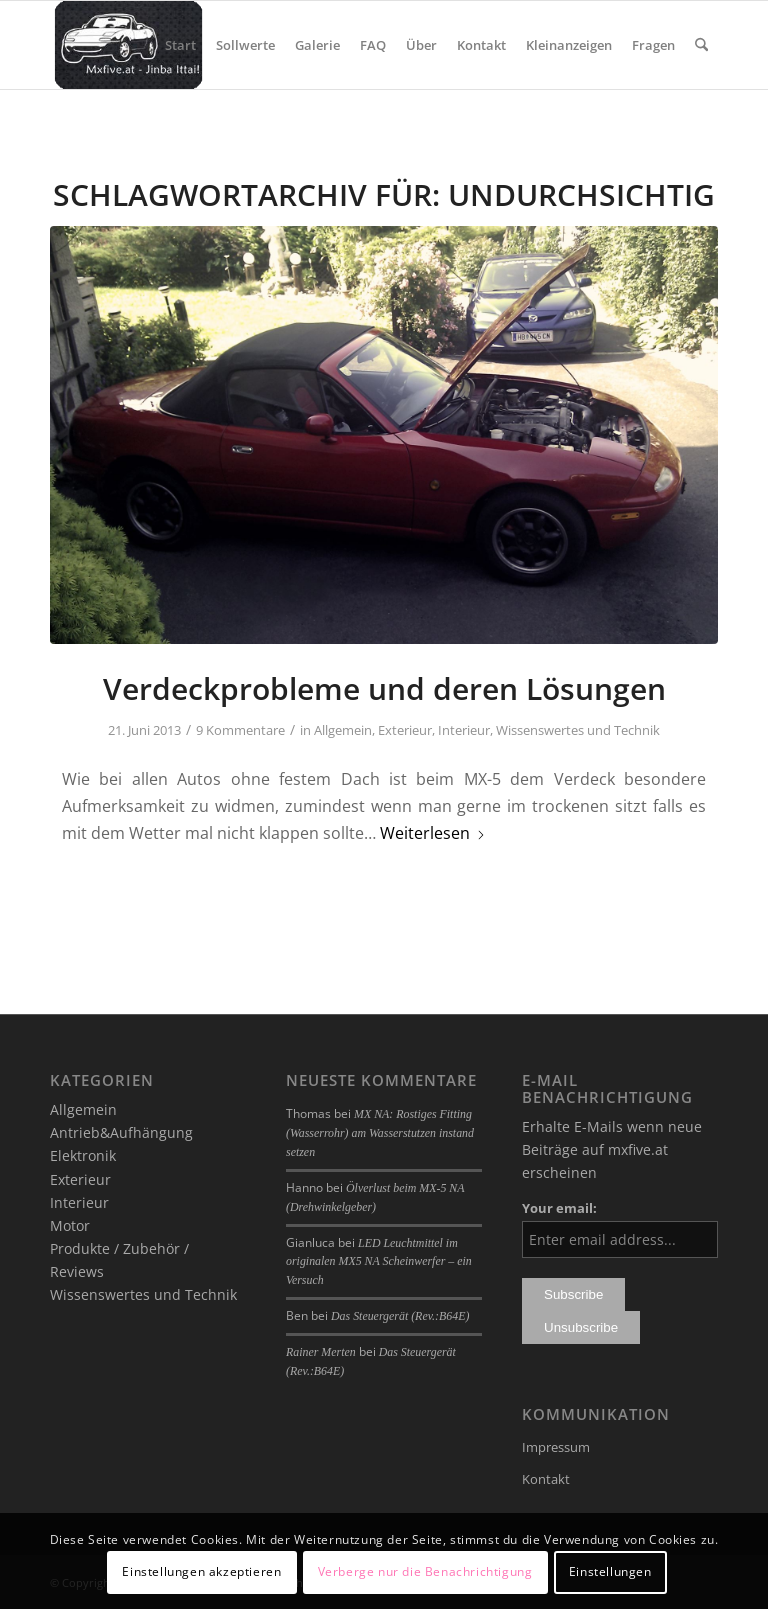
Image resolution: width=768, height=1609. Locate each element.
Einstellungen (610, 1571)
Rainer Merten (321, 1352)
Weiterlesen (433, 833)
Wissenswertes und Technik (578, 730)
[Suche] (701, 45)
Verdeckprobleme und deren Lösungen (384, 688)
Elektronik (83, 1155)
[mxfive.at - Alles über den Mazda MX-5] (128, 45)
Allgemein (343, 730)
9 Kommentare (240, 730)
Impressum (556, 1447)
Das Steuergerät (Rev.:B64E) (400, 1316)
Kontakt (546, 1479)
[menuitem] (180, 45)
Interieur (464, 730)
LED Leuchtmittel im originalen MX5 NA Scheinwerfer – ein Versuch (379, 1262)
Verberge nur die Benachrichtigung (425, 1571)
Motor (70, 1225)
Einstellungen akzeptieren (201, 1571)
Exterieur (405, 730)
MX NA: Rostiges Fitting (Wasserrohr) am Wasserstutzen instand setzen (380, 1133)
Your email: (559, 1208)
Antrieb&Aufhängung (121, 1132)
